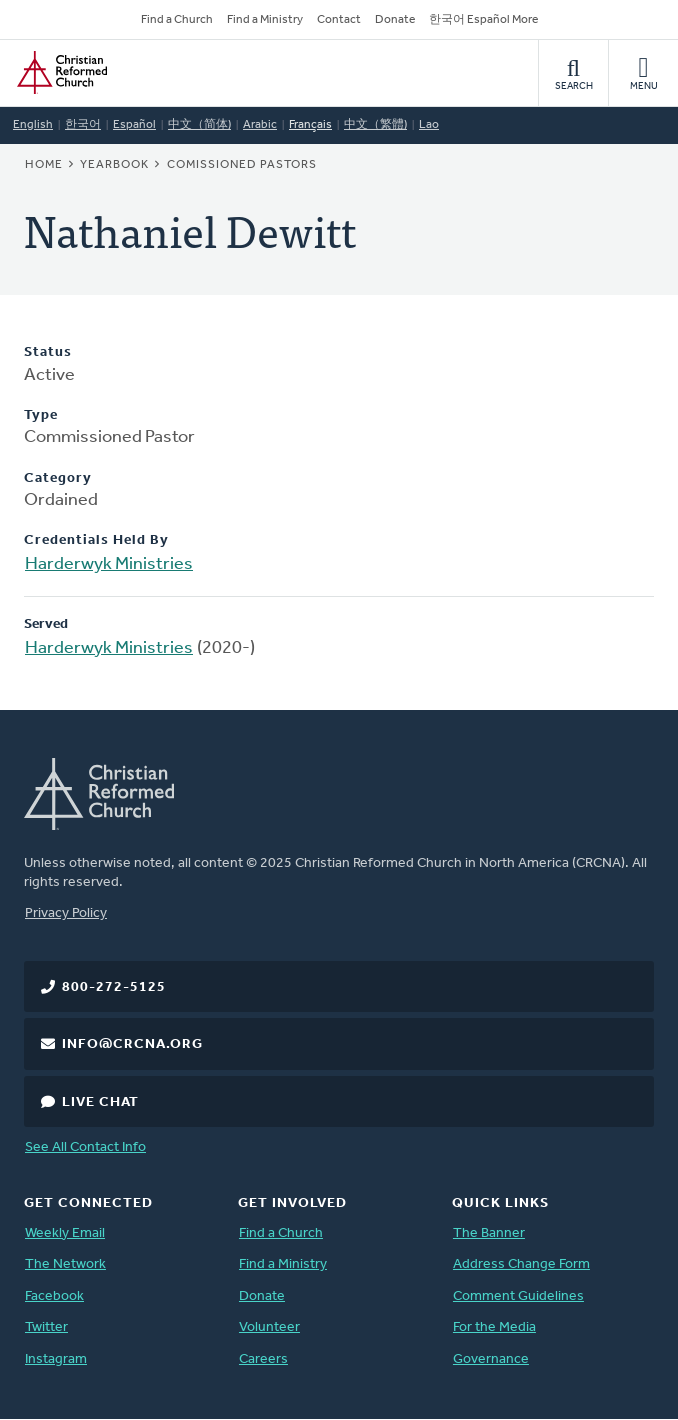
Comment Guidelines (518, 1296)
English (33, 125)
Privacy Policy (66, 913)
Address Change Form (521, 1264)
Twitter (46, 1327)
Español (134, 125)
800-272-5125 (114, 987)
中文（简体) (199, 125)
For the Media (494, 1327)
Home (44, 165)
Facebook (54, 1296)
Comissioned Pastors (242, 165)
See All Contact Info (85, 1147)
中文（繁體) (375, 125)
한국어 (83, 125)
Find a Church (177, 20)
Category (58, 478)
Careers (263, 1359)
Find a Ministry (265, 20)
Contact (339, 20)
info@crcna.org (132, 1044)
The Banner (489, 1233)
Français (310, 125)
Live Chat (100, 1102)
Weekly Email (65, 1233)
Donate (395, 20)
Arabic (260, 125)
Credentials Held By (96, 540)
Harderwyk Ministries (109, 564)
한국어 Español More (483, 20)
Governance (491, 1359)
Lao (429, 125)
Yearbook (114, 165)
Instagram (56, 1359)
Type (41, 415)
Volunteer (269, 1327)
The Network (65, 1264)
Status (48, 352)
